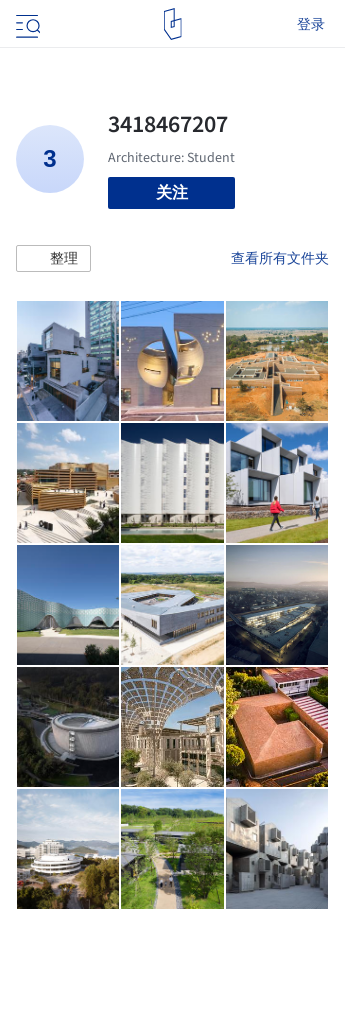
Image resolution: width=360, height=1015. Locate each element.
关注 (172, 192)
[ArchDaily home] (172, 24)
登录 (311, 24)
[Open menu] (26, 24)
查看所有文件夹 (280, 258)
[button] (53, 259)
